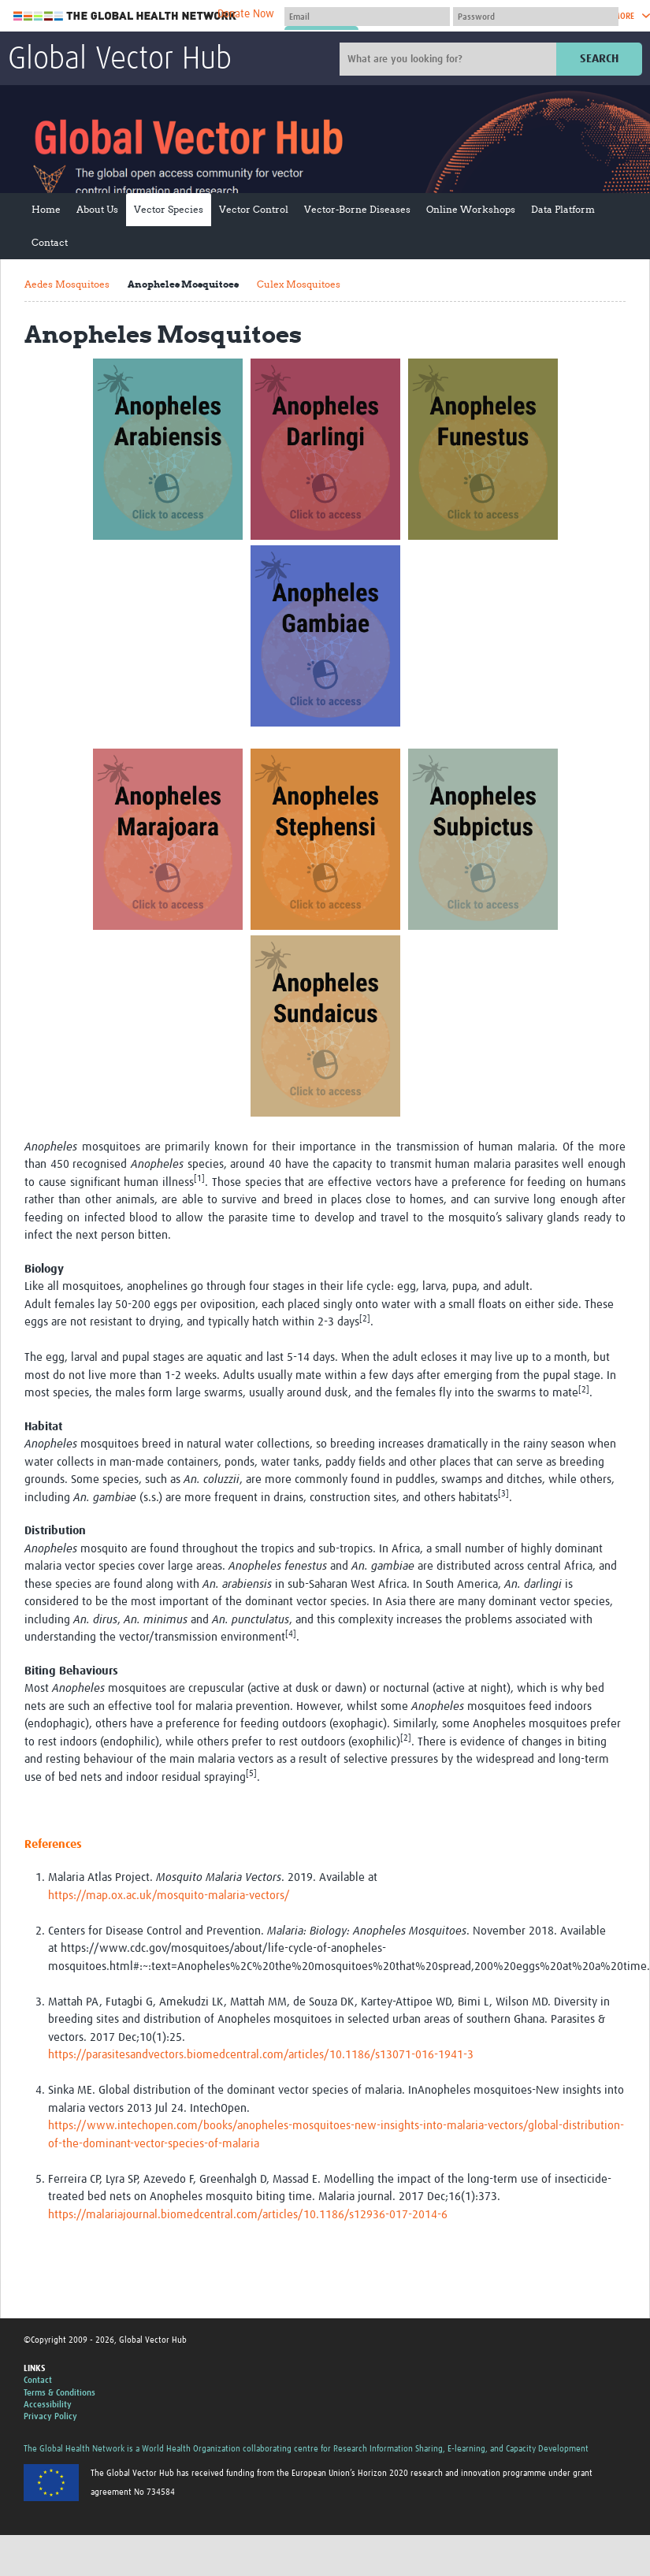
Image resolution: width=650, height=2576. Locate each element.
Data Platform (563, 209)
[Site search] (450, 59)
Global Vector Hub (120, 60)
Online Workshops (470, 209)
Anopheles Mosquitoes (183, 284)
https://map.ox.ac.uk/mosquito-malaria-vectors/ (169, 1895)
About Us (97, 209)
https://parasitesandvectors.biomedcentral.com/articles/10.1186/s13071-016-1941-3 (261, 2055)
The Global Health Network (125, 16)
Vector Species (168, 209)
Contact (50, 242)
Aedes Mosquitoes (67, 284)
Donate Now (245, 14)
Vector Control (253, 209)
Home (46, 209)
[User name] (367, 16)
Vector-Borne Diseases (357, 209)
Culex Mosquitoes (298, 284)
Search (599, 59)
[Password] (535, 16)
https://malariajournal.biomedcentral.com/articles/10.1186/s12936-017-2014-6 (248, 2215)
